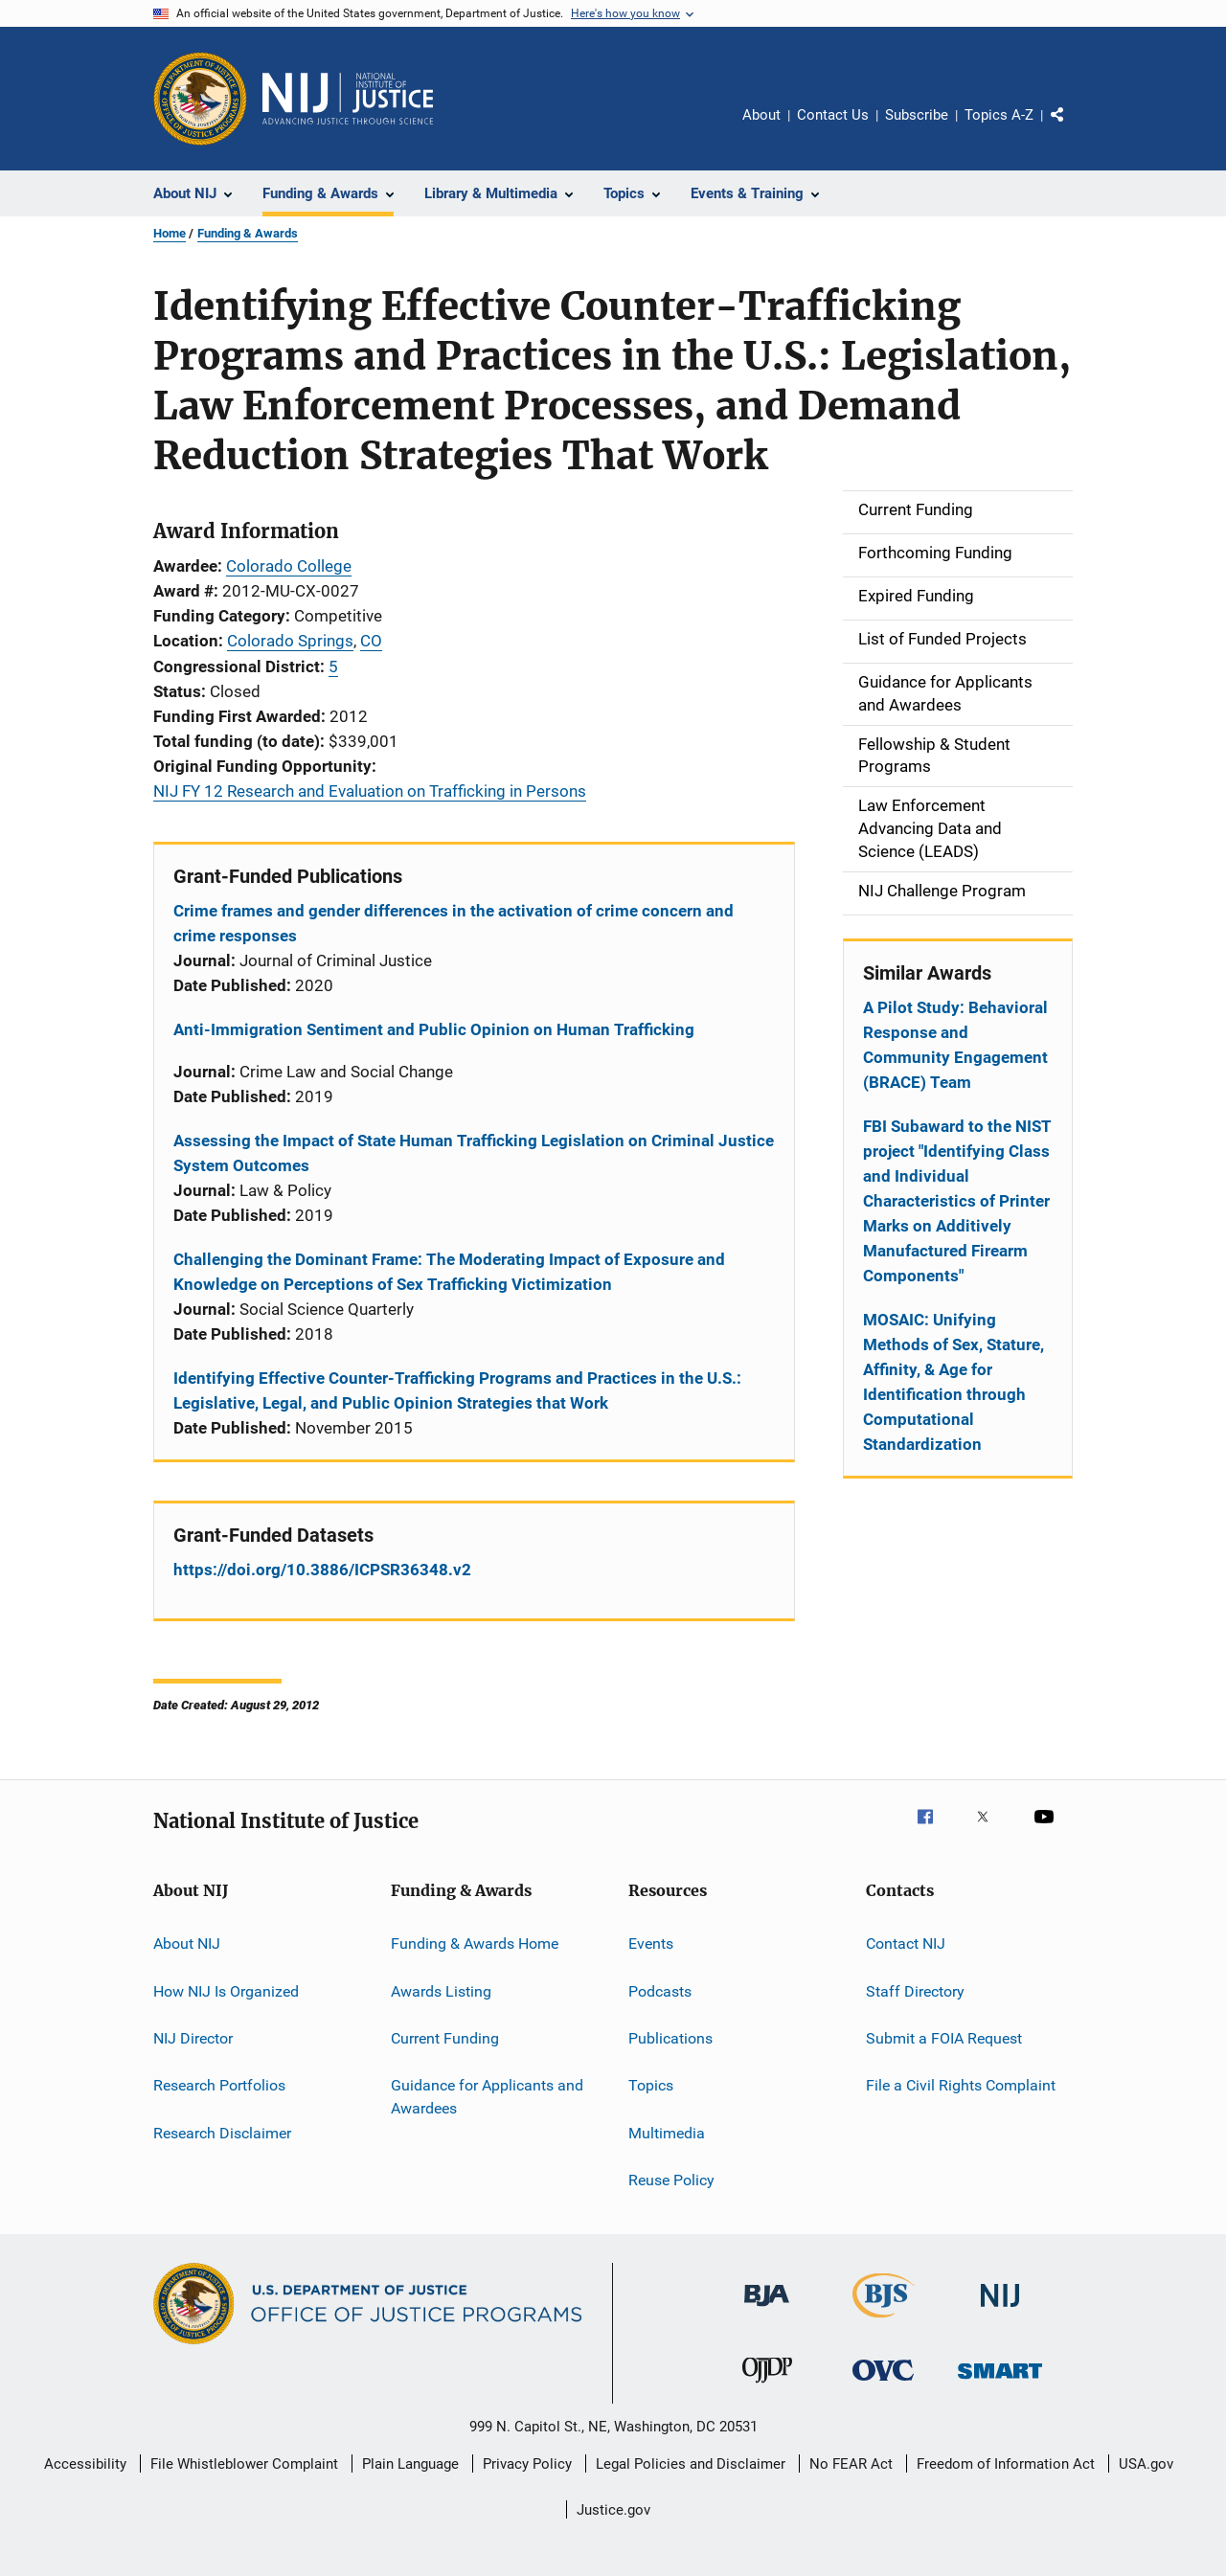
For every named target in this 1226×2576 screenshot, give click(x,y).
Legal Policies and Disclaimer (690, 2464)
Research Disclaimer (222, 2132)
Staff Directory (915, 1990)
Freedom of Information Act (1006, 2464)
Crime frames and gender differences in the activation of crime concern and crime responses (453, 923)
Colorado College (289, 566)
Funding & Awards (247, 233)
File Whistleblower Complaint (244, 2464)
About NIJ (186, 1943)
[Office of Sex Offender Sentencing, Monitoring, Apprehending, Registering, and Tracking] (1000, 2382)
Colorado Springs (290, 640)
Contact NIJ (905, 1943)
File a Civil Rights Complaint (961, 2085)
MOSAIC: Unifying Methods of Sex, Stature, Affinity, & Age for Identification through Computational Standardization (953, 1382)
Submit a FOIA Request (944, 2038)
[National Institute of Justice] (1000, 2310)
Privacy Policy (527, 2464)
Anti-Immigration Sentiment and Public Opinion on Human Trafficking (433, 1029)
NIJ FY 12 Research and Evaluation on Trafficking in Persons (369, 791)
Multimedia (666, 2132)
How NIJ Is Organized (226, 1990)
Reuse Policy (671, 2180)
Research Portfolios (219, 2085)
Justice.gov (613, 2510)
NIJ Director (193, 2038)
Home (169, 233)
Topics (650, 2085)
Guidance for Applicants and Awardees (487, 2096)
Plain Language (410, 2464)
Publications (670, 2038)
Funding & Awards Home (474, 1943)
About (761, 115)
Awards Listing (441, 1990)
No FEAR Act (851, 2464)
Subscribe (916, 115)
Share (1073, 128)
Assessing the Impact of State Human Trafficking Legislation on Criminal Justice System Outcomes (473, 1153)
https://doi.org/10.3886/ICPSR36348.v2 (322, 1569)
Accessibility (85, 2464)
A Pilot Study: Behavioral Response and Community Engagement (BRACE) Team (955, 1045)
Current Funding (445, 2038)
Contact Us (833, 115)
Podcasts (660, 1990)
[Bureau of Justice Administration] (766, 2309)
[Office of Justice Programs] (200, 99)
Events (650, 1943)
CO (371, 640)
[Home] (347, 98)
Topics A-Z (999, 115)
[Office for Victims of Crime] (883, 2384)
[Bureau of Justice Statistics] (883, 2321)
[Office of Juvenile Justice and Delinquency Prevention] (767, 2386)
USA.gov (1146, 2464)
